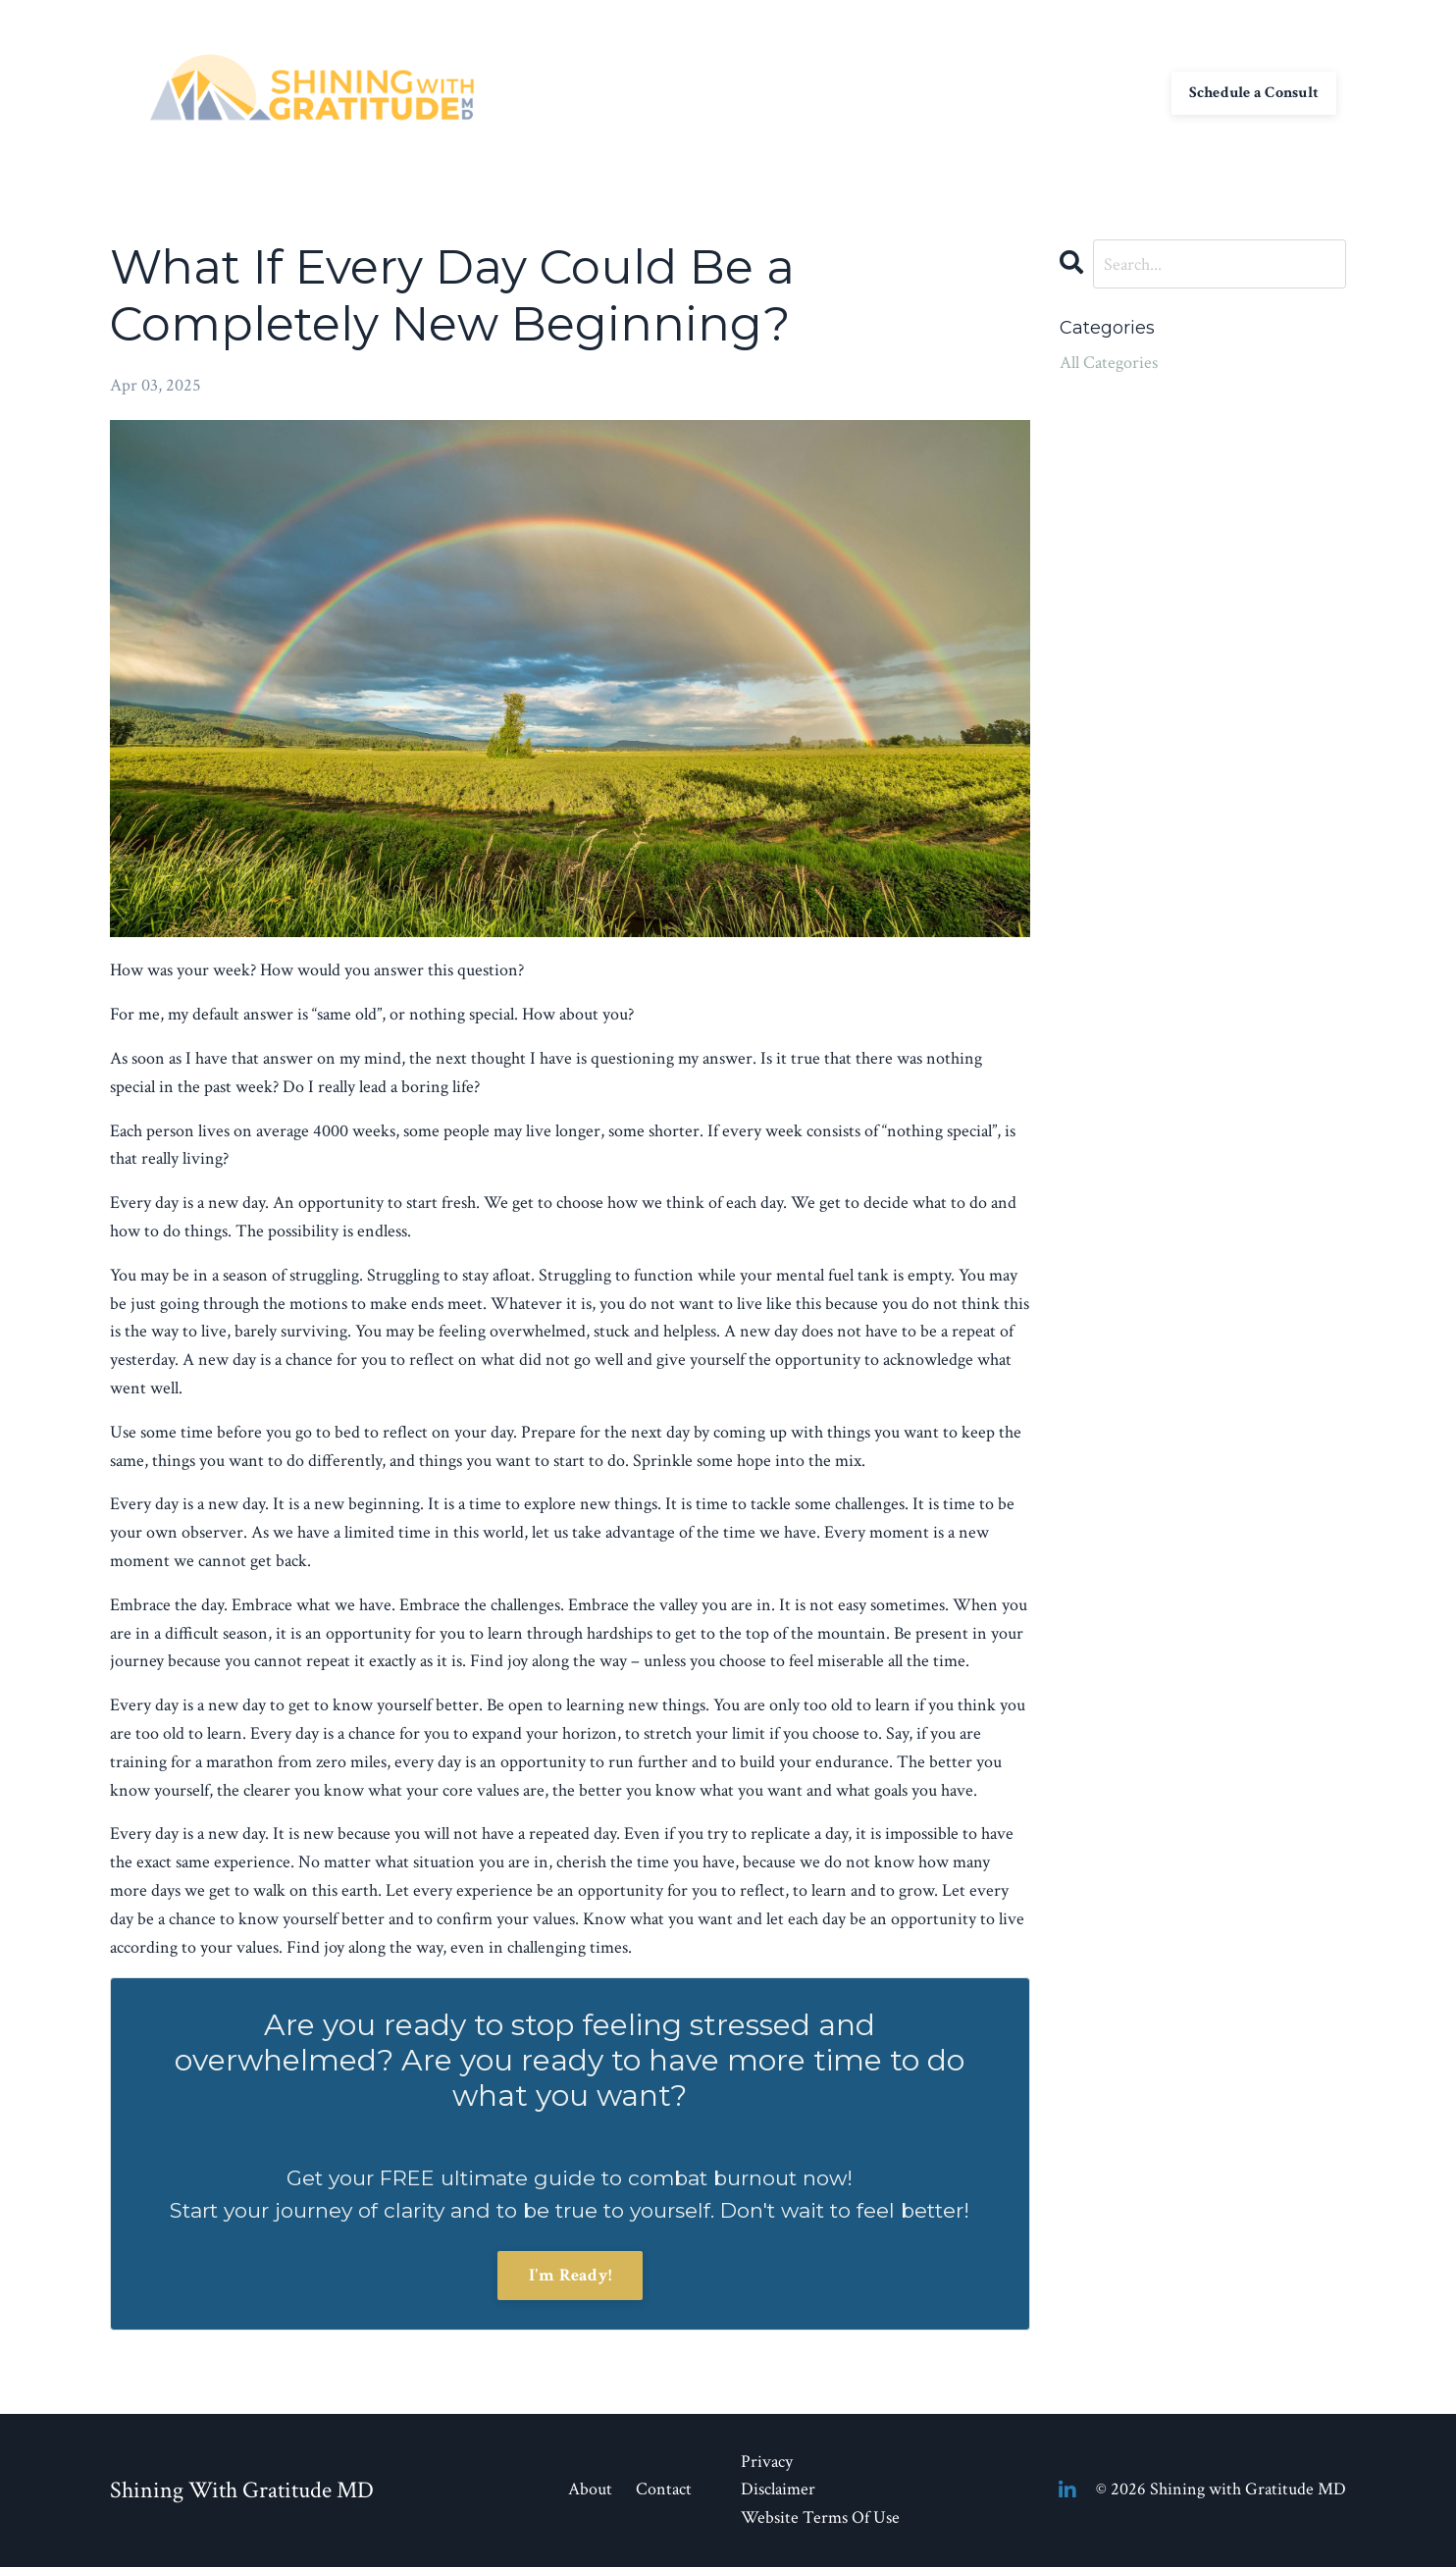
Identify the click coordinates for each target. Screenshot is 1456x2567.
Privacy (767, 2461)
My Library (996, 91)
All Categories (1109, 362)
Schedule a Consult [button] (1254, 91)
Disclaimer (778, 2489)
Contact (909, 91)
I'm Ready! (570, 2275)
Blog (1071, 91)
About (839, 91)
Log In (1129, 91)
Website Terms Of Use (820, 2517)
